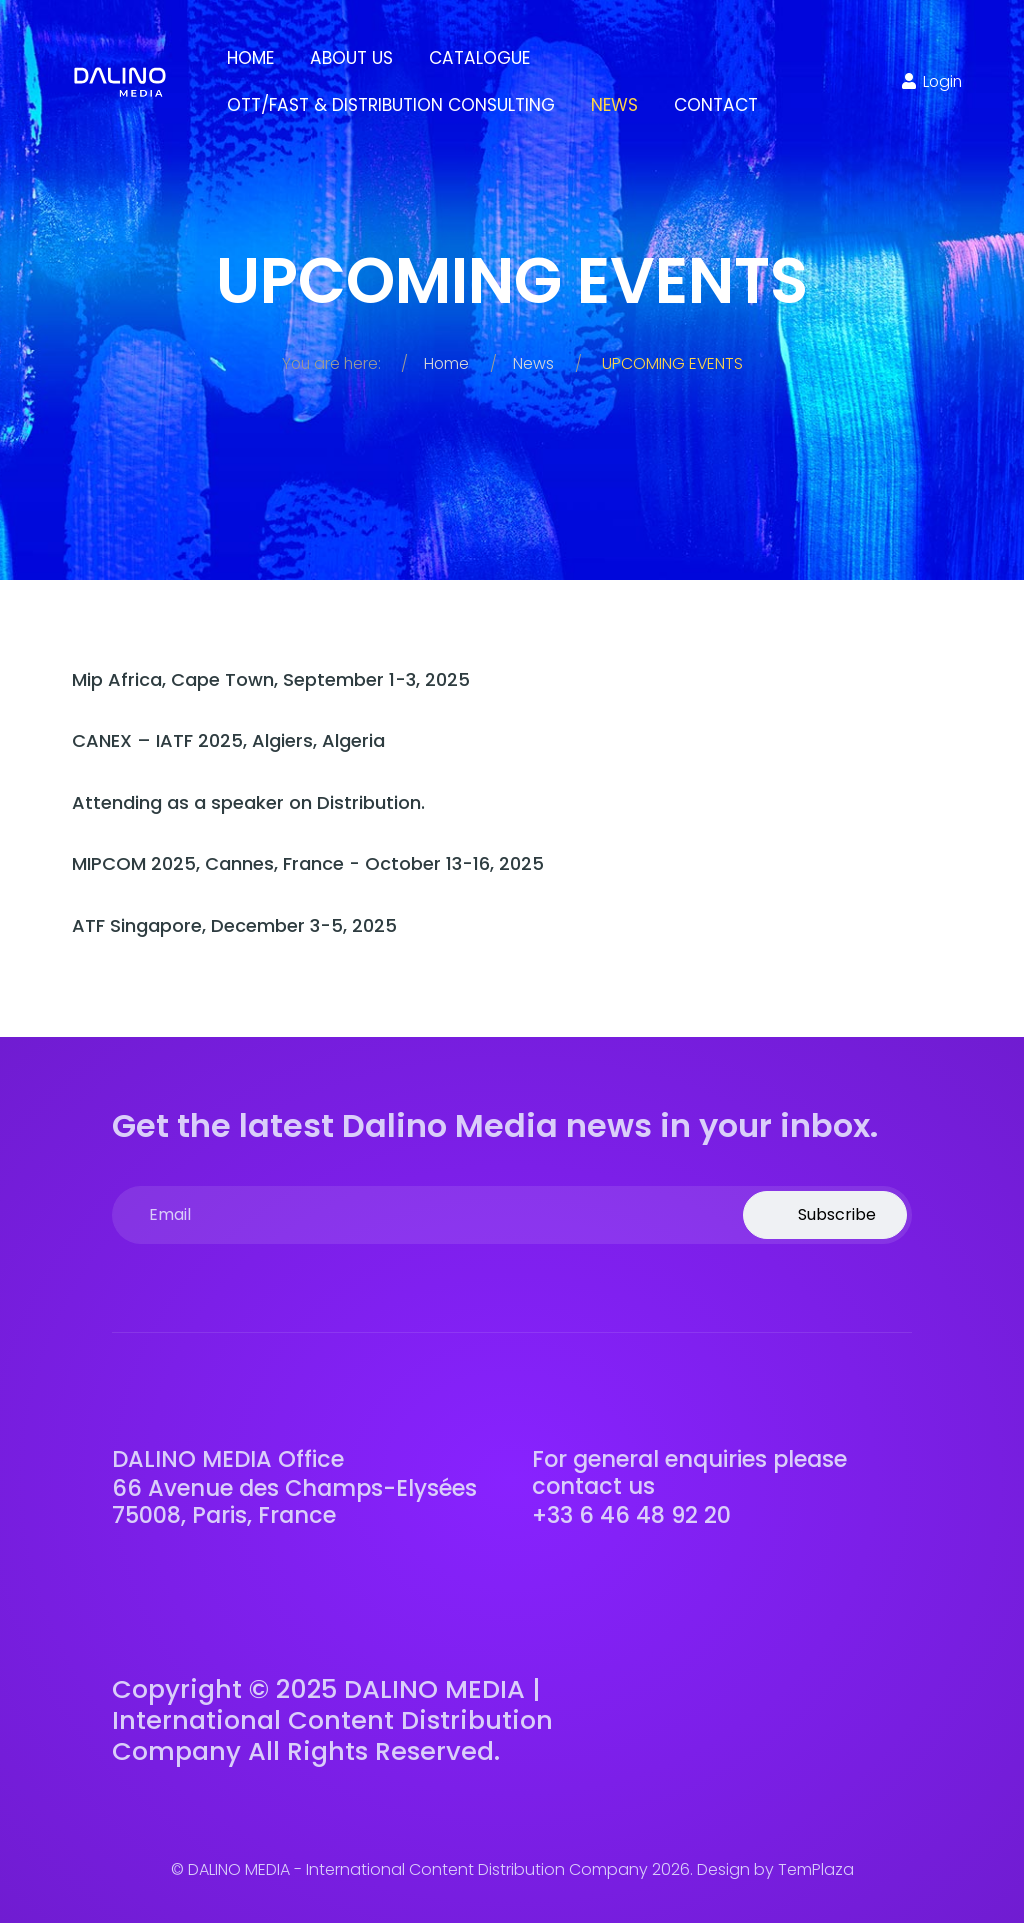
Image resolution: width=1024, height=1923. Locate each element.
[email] (512, 1215)
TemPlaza (816, 1869)
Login (930, 81)
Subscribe (835, 1214)
